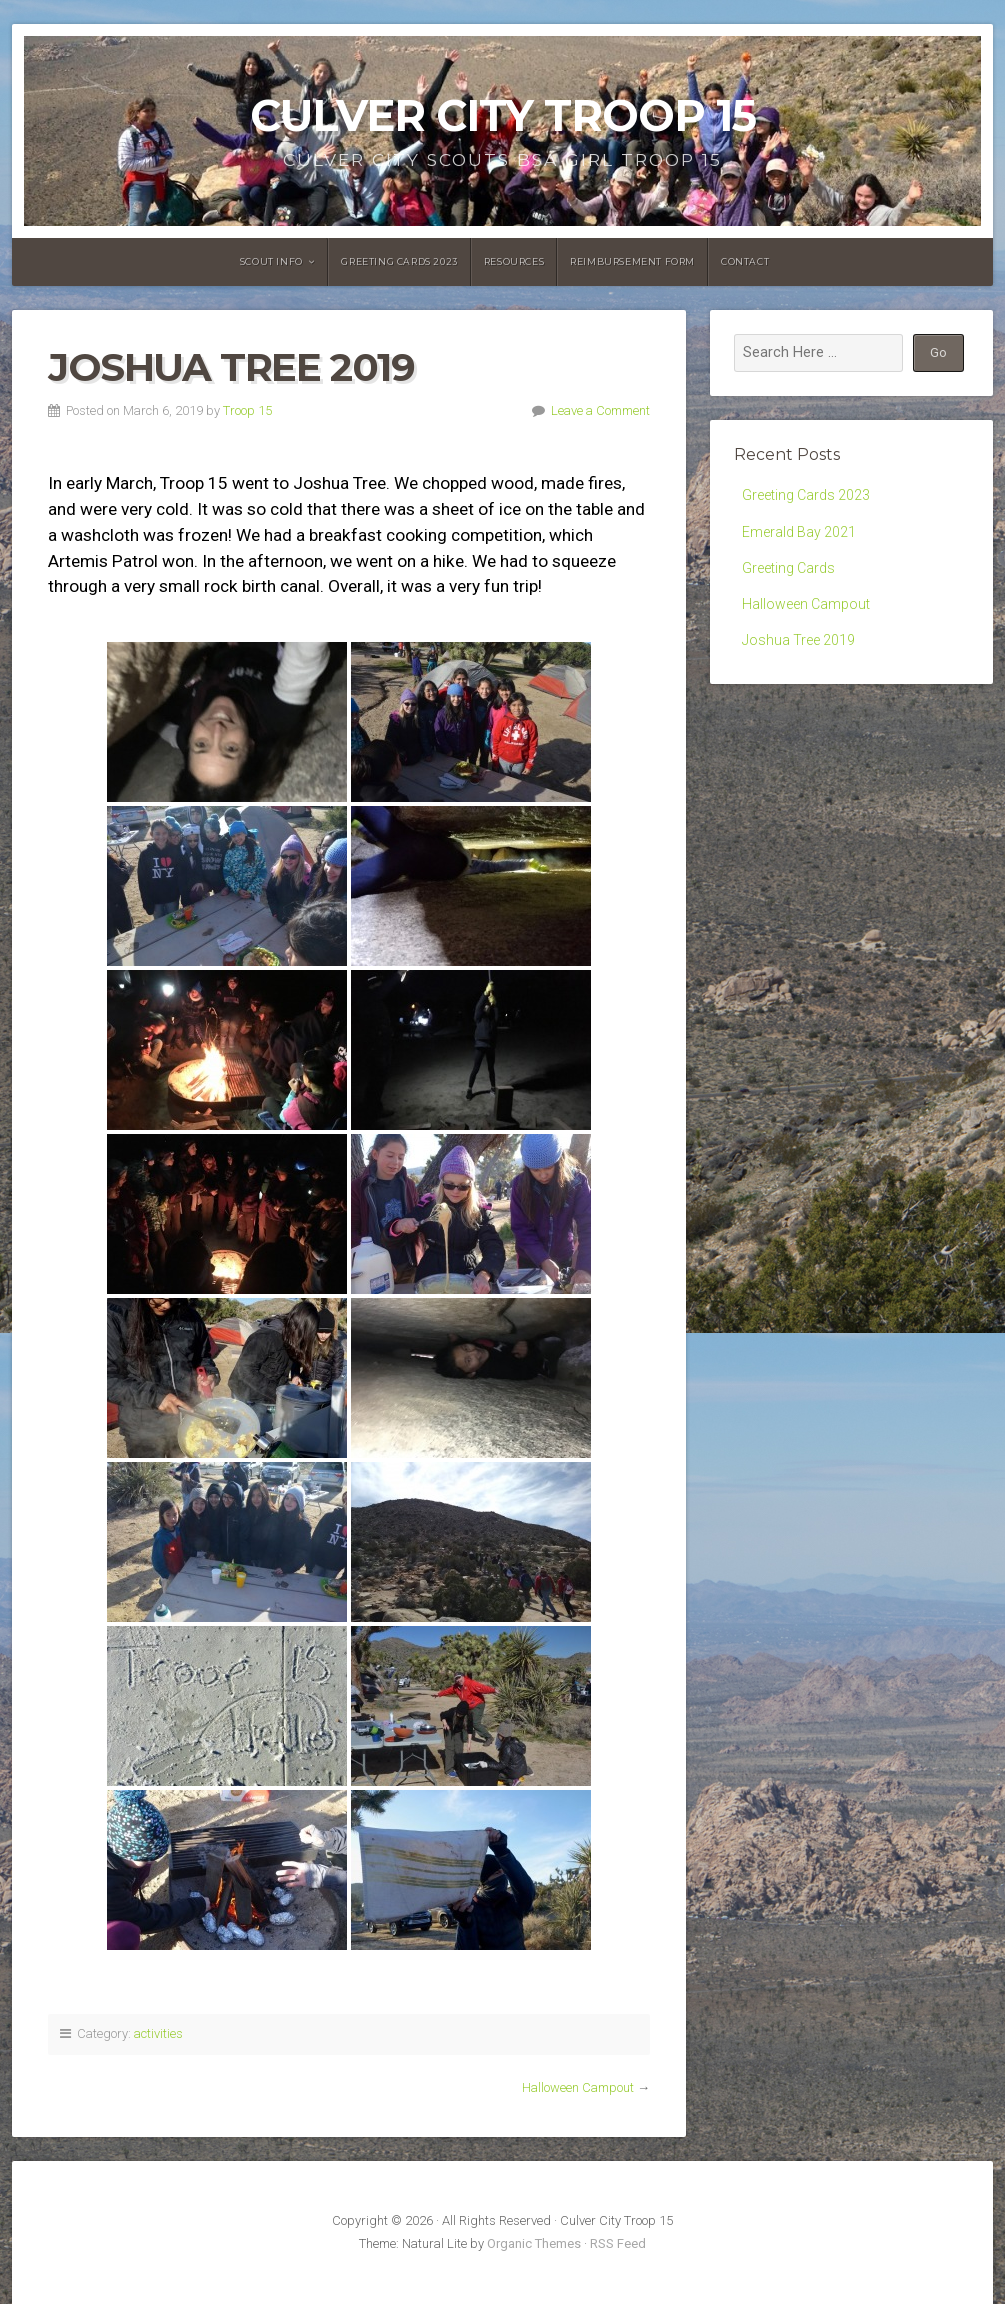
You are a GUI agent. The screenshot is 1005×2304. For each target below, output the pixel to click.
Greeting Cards (789, 570)
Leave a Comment (600, 410)
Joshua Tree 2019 (799, 645)
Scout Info (271, 261)
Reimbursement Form (632, 261)
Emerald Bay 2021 (800, 533)
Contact (745, 261)
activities (158, 2033)
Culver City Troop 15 (503, 115)
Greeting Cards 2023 (399, 261)
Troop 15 (247, 410)
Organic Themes (534, 2243)
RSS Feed (618, 2243)
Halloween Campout (578, 2087)
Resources (514, 261)
